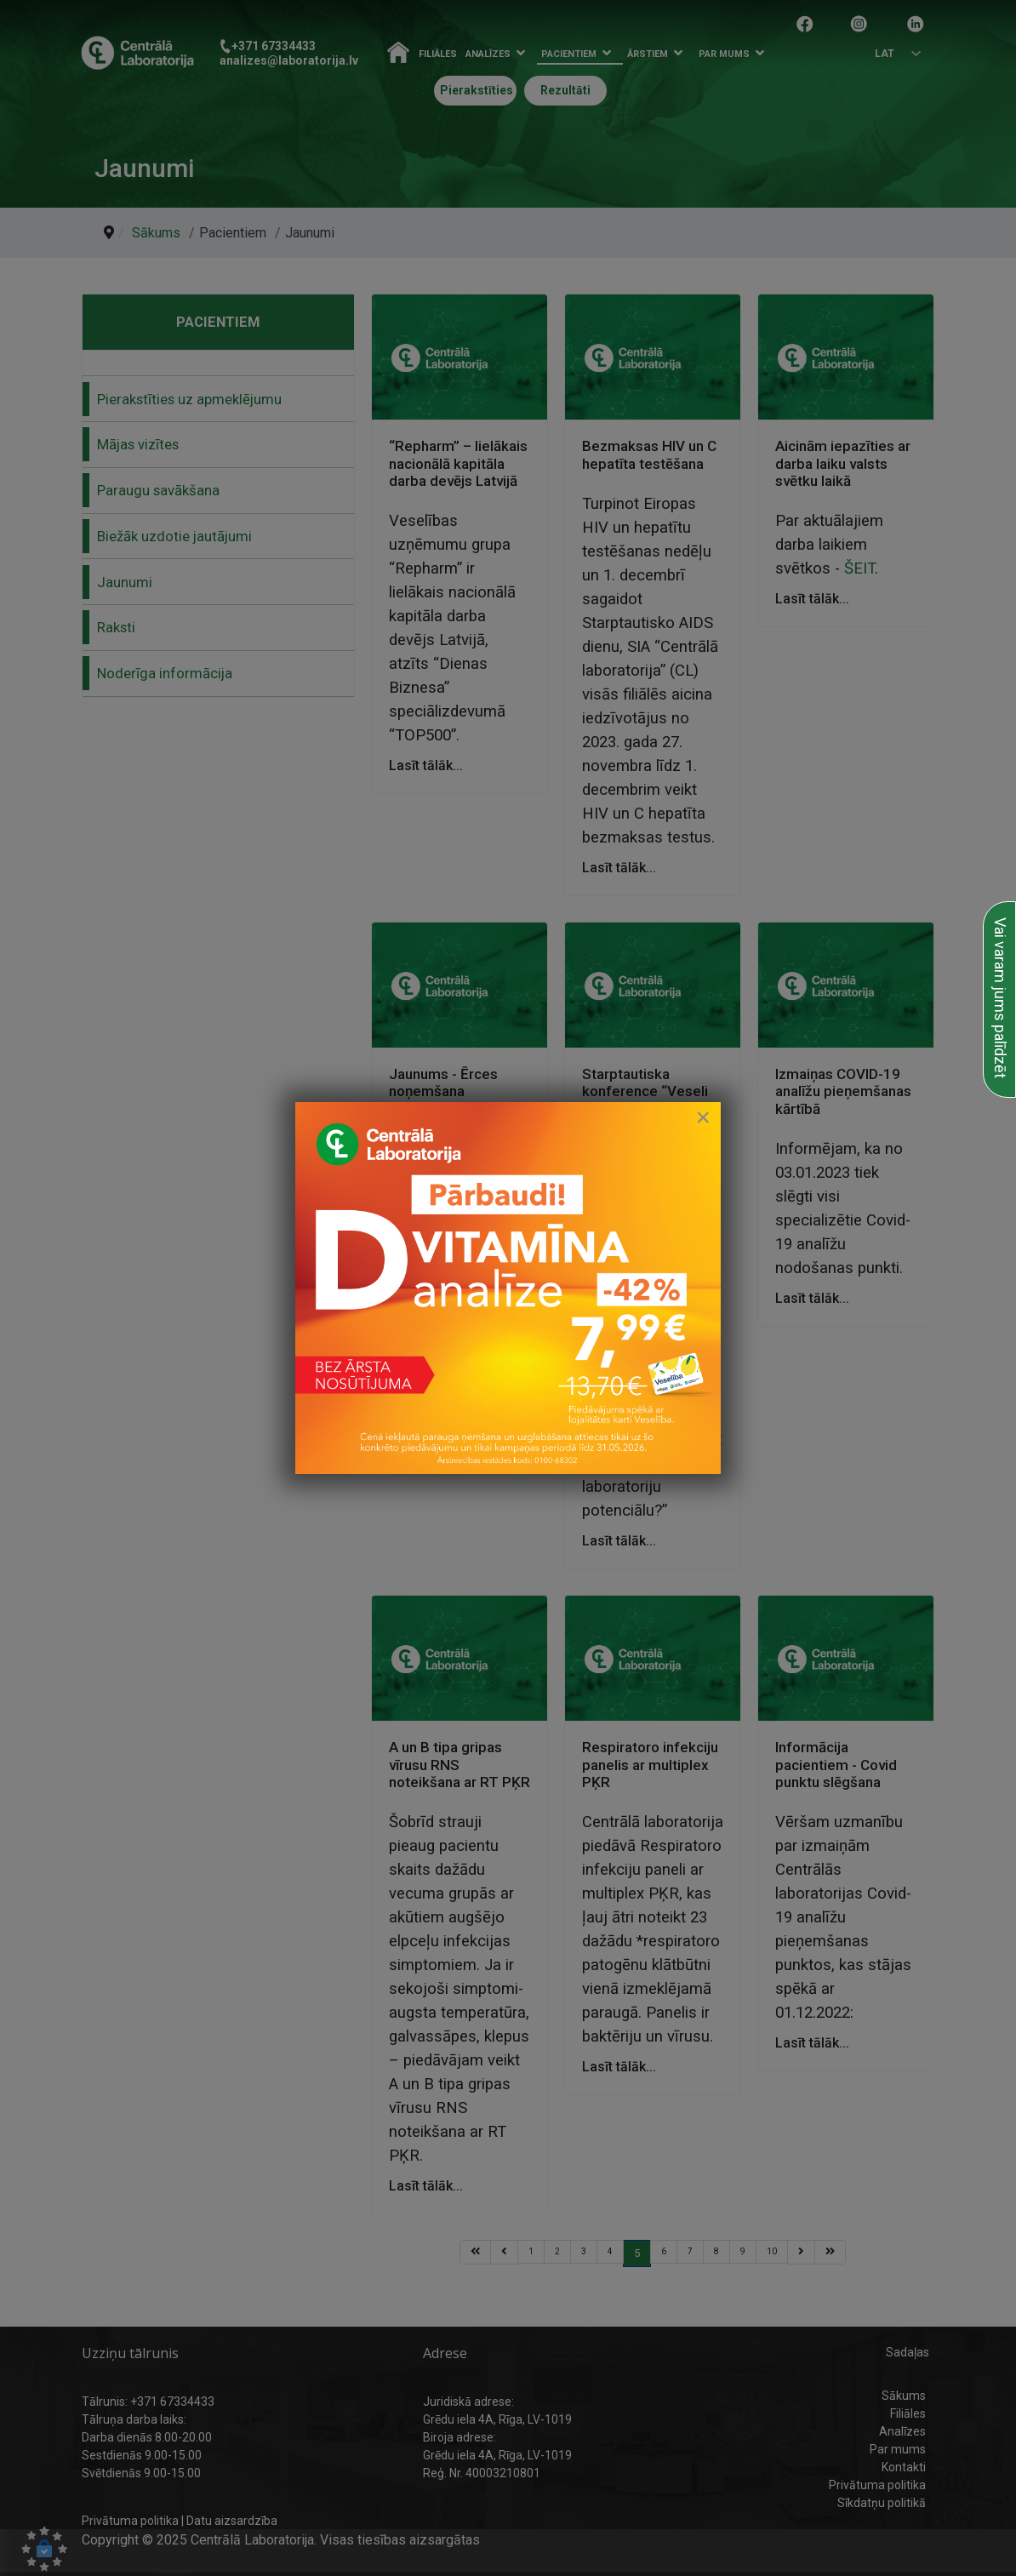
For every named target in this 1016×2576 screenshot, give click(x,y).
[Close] (703, 1117)
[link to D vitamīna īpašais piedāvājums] (508, 1288)
